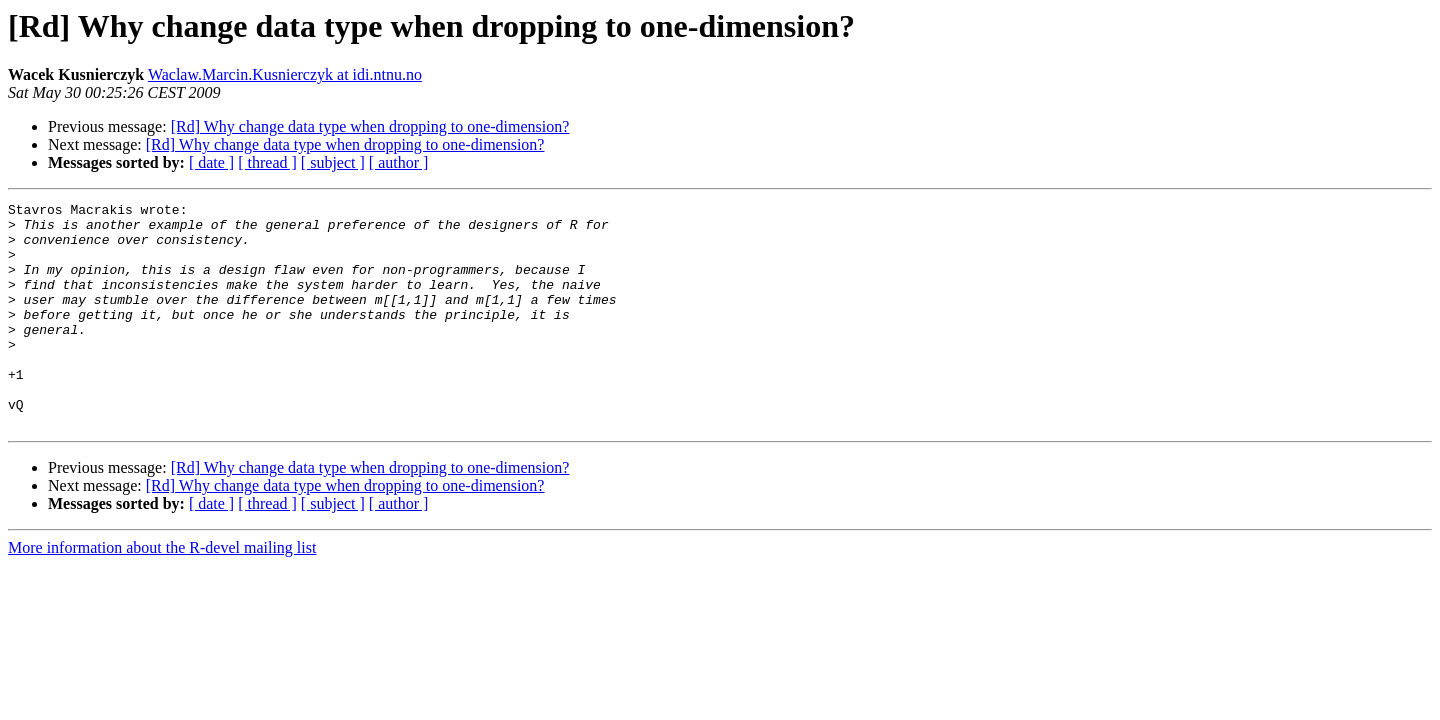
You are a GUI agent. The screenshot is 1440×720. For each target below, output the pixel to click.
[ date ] (211, 162)
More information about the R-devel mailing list (162, 592)
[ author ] (399, 162)
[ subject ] (333, 162)
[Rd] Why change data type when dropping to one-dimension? (370, 126)
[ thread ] (267, 162)
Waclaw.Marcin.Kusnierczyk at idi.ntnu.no (285, 74)
